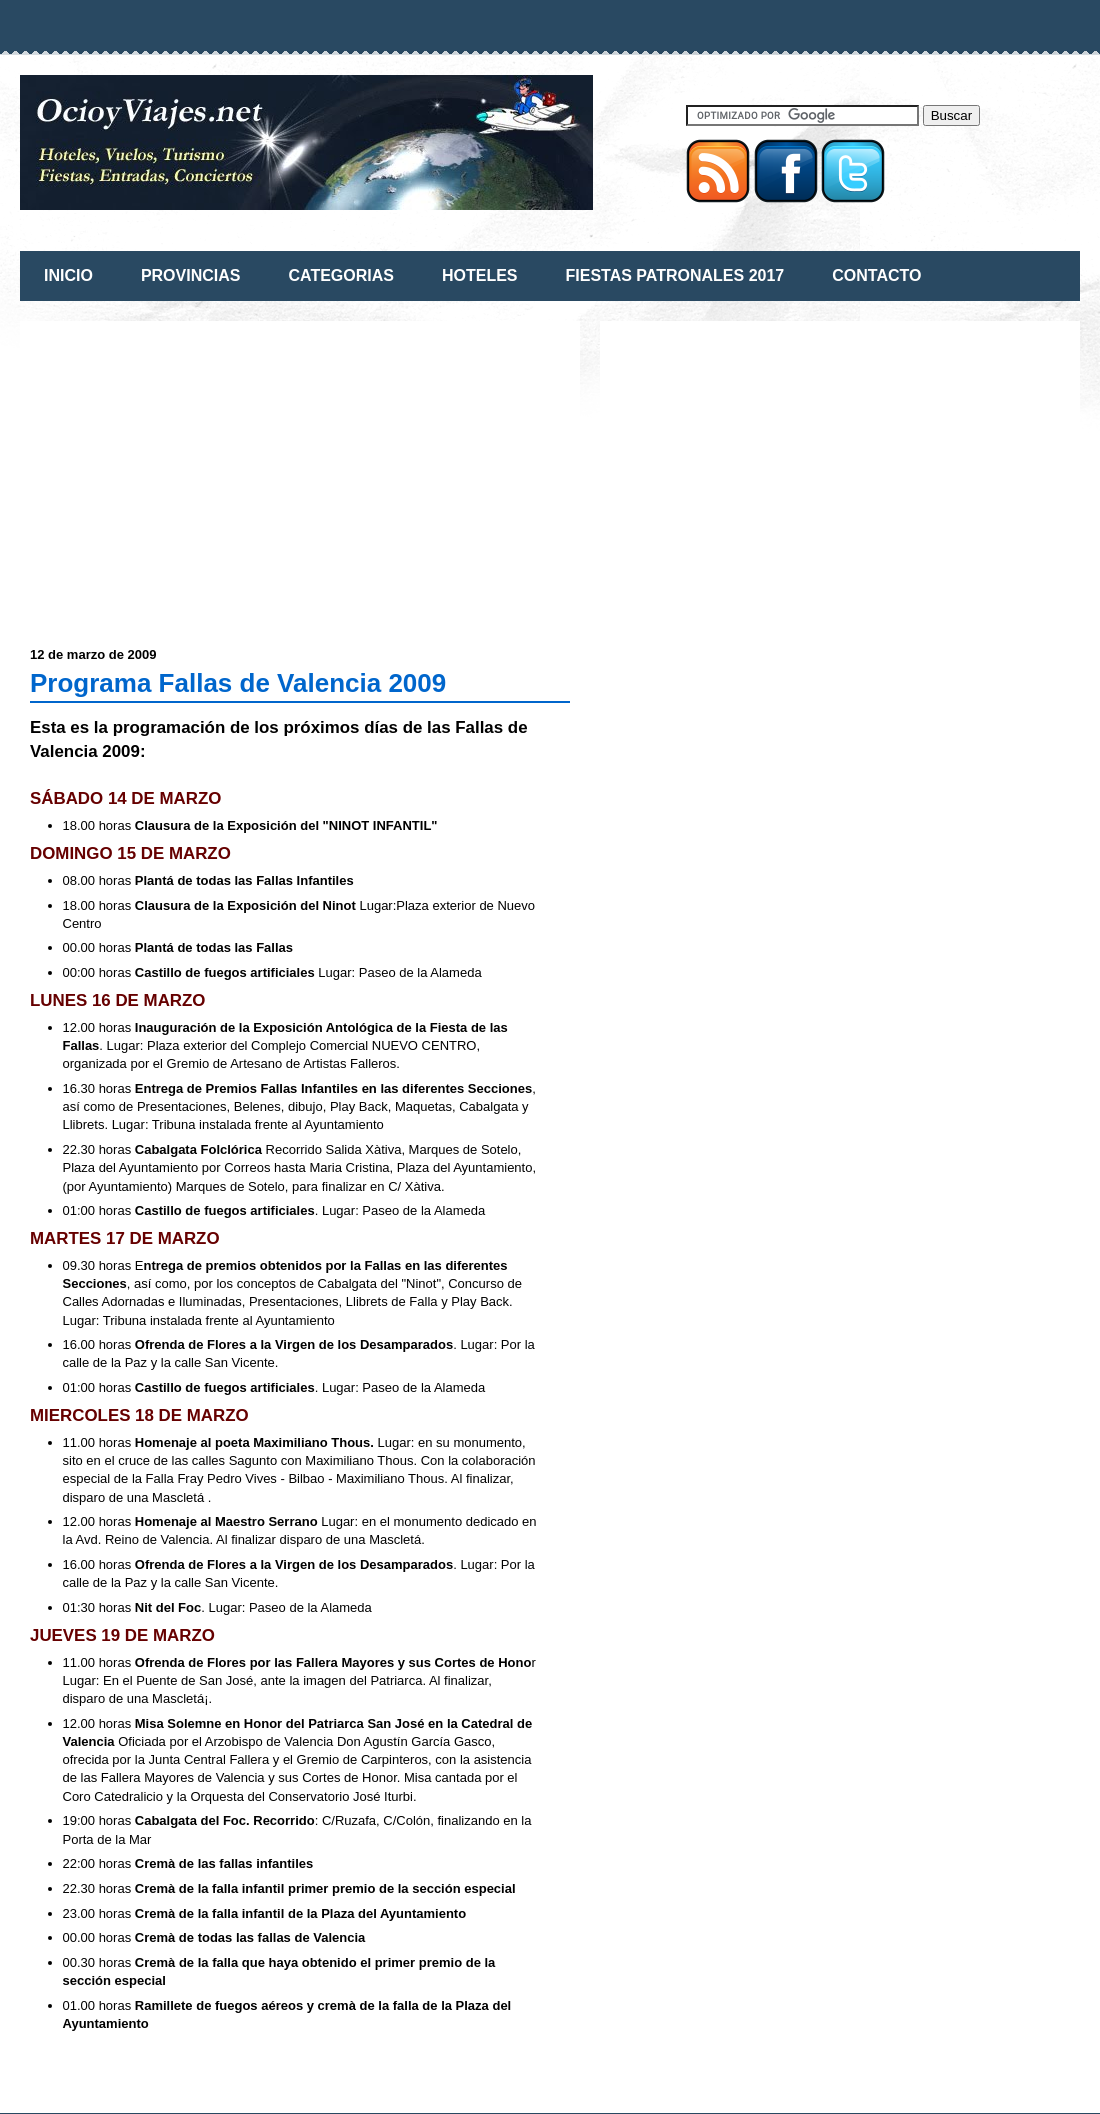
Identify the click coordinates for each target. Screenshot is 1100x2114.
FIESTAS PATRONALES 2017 (675, 275)
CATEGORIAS (340, 275)
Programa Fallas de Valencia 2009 (238, 683)
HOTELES (480, 275)
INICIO (68, 275)
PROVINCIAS (191, 275)
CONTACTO (876, 275)
